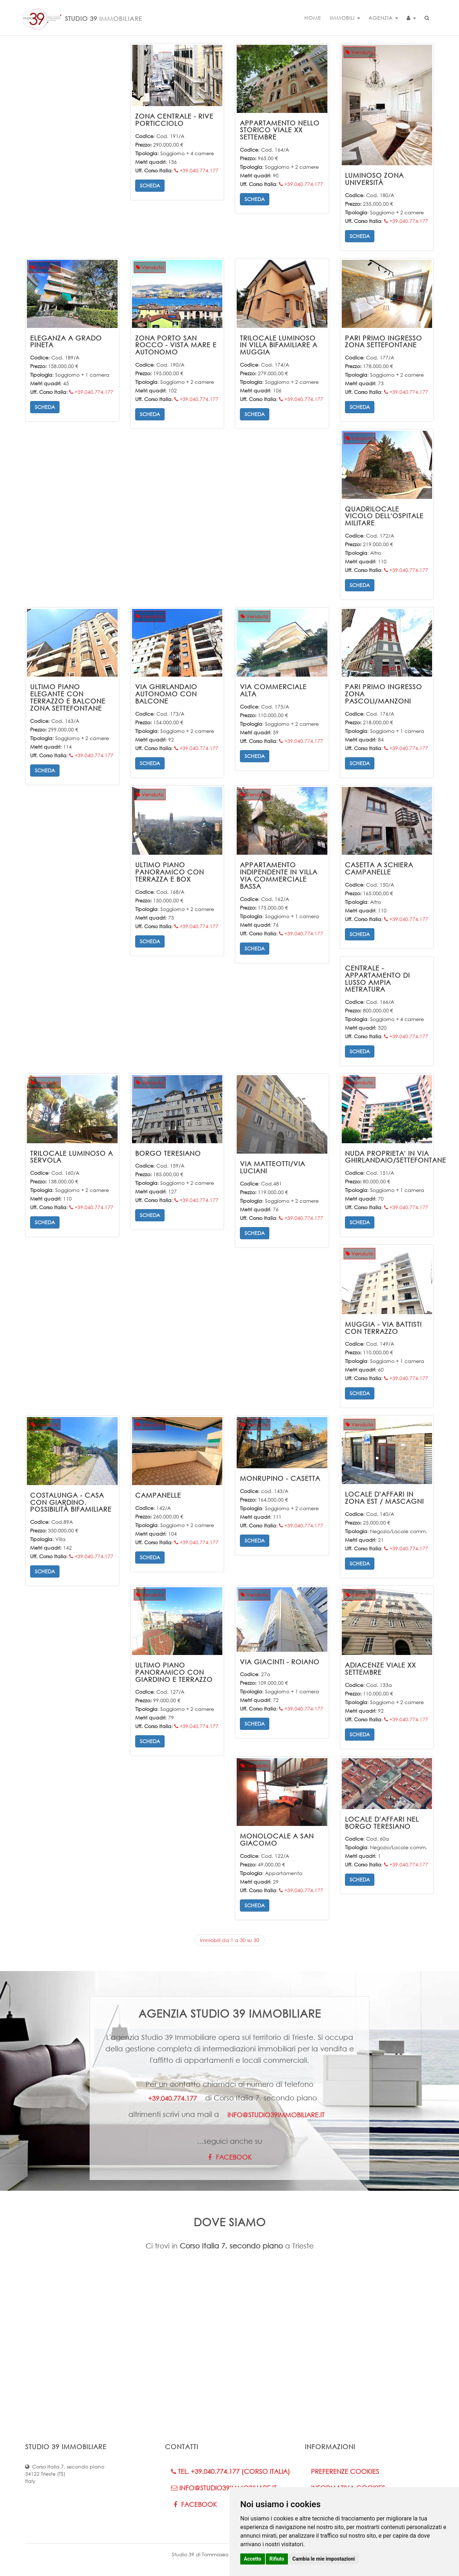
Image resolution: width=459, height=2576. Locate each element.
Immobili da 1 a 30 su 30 (229, 1940)
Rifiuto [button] (276, 2559)
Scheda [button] (150, 185)
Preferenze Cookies (345, 2471)
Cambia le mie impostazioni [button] (323, 2559)
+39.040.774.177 (196, 170)
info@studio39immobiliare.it (276, 2115)
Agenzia (383, 17)
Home (312, 17)
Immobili (345, 17)
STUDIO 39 (81, 16)
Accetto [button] (252, 2559)
